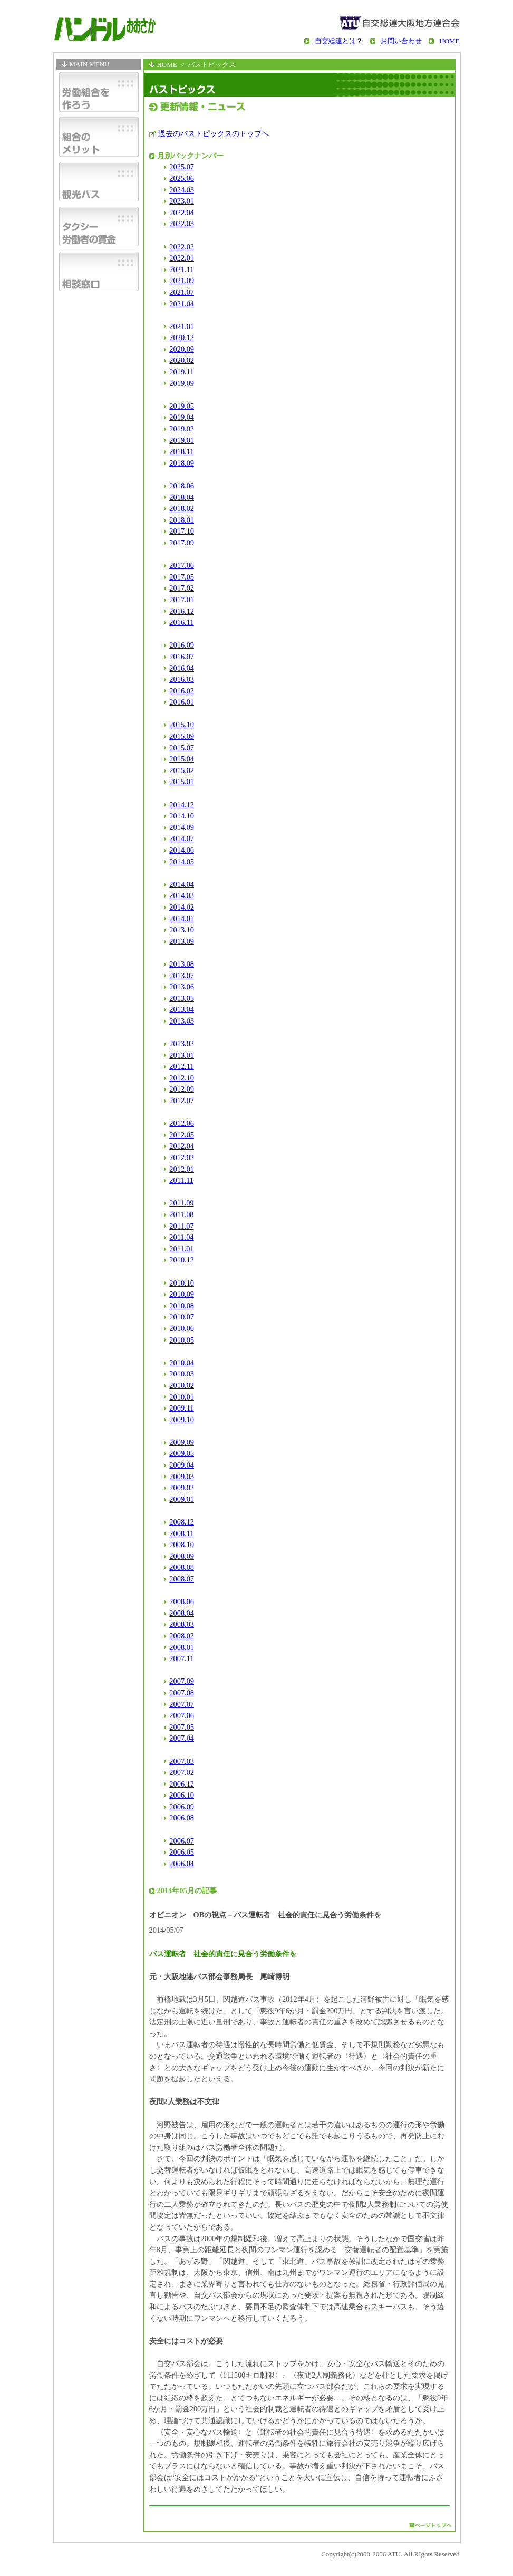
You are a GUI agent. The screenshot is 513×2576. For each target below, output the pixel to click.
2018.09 (181, 463)
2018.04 (181, 497)
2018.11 (181, 451)
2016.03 (181, 679)
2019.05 (181, 406)
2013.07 (181, 975)
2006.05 (181, 1852)
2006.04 (181, 1863)
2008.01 (181, 1647)
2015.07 (181, 748)
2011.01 (181, 1248)
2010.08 (181, 1305)
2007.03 (181, 1761)
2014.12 (181, 804)
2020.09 (181, 349)
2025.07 (181, 166)
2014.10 (181, 816)
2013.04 (181, 1009)
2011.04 (181, 1237)
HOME (449, 41)
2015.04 (181, 759)
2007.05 (181, 1727)
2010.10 (181, 1283)
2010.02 (181, 1385)
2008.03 (181, 1624)
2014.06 (181, 850)
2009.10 (181, 1419)
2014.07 (181, 838)
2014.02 (181, 907)
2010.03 (181, 1373)
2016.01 (181, 702)
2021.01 (181, 326)
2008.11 (181, 1533)
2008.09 (181, 1556)
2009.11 (181, 1408)
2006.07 (181, 1841)
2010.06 (181, 1328)
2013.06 (181, 986)
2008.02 (181, 1636)
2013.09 (181, 941)
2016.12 (181, 611)
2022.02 (181, 247)
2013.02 (181, 1043)
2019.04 (181, 417)
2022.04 (181, 212)
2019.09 (181, 383)
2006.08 (181, 1817)
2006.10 (181, 1795)
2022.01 (181, 258)
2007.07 (181, 1704)
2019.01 (181, 440)
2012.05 (181, 1135)
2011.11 (181, 1180)
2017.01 (181, 599)
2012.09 (181, 1089)
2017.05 (181, 577)
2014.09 (181, 827)
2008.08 (181, 1567)
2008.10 (181, 1544)
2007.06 (181, 1715)
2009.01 (181, 1499)
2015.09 (181, 736)
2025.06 (181, 178)
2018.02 (181, 508)
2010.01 (181, 1397)
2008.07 (181, 1579)
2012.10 (181, 1078)
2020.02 (181, 360)
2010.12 (181, 1260)
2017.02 (181, 588)
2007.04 (181, 1738)
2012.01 (181, 1169)
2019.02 (181, 428)
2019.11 (181, 372)
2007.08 (181, 1693)
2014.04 (181, 884)
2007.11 (181, 1658)
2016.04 (181, 668)
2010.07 (181, 1317)
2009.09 (181, 1442)
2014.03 (181, 895)
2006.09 (181, 1806)
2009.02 (181, 1487)
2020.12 (181, 337)
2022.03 (181, 223)
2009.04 (181, 1465)
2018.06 (181, 485)
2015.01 (181, 781)
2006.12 (181, 1784)
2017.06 (181, 565)
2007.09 (181, 1681)
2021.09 (181, 280)
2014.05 (181, 861)
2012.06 (181, 1123)
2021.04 (181, 304)
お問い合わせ (401, 41)
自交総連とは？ (339, 41)
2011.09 (181, 1203)
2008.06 (181, 1601)
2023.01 (181, 201)
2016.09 (181, 645)
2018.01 (181, 520)
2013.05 (181, 998)
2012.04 (181, 1146)
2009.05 (181, 1453)
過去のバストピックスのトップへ (213, 133)
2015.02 (181, 770)
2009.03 (181, 1476)
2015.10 (181, 724)
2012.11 (181, 1066)
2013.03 (181, 1021)
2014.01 (181, 918)
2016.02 (181, 691)
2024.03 (181, 190)
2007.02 (181, 1772)
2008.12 (181, 1522)
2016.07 (181, 656)
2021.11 (181, 269)
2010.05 (181, 1340)
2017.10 (181, 531)
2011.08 (181, 1214)
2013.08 (181, 964)
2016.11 (181, 622)
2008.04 (181, 1613)
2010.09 (181, 1294)
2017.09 (181, 542)
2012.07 (181, 1100)
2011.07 (181, 1226)
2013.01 (181, 1055)
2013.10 (181, 929)
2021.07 (181, 292)
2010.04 (181, 1362)
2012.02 (181, 1157)
